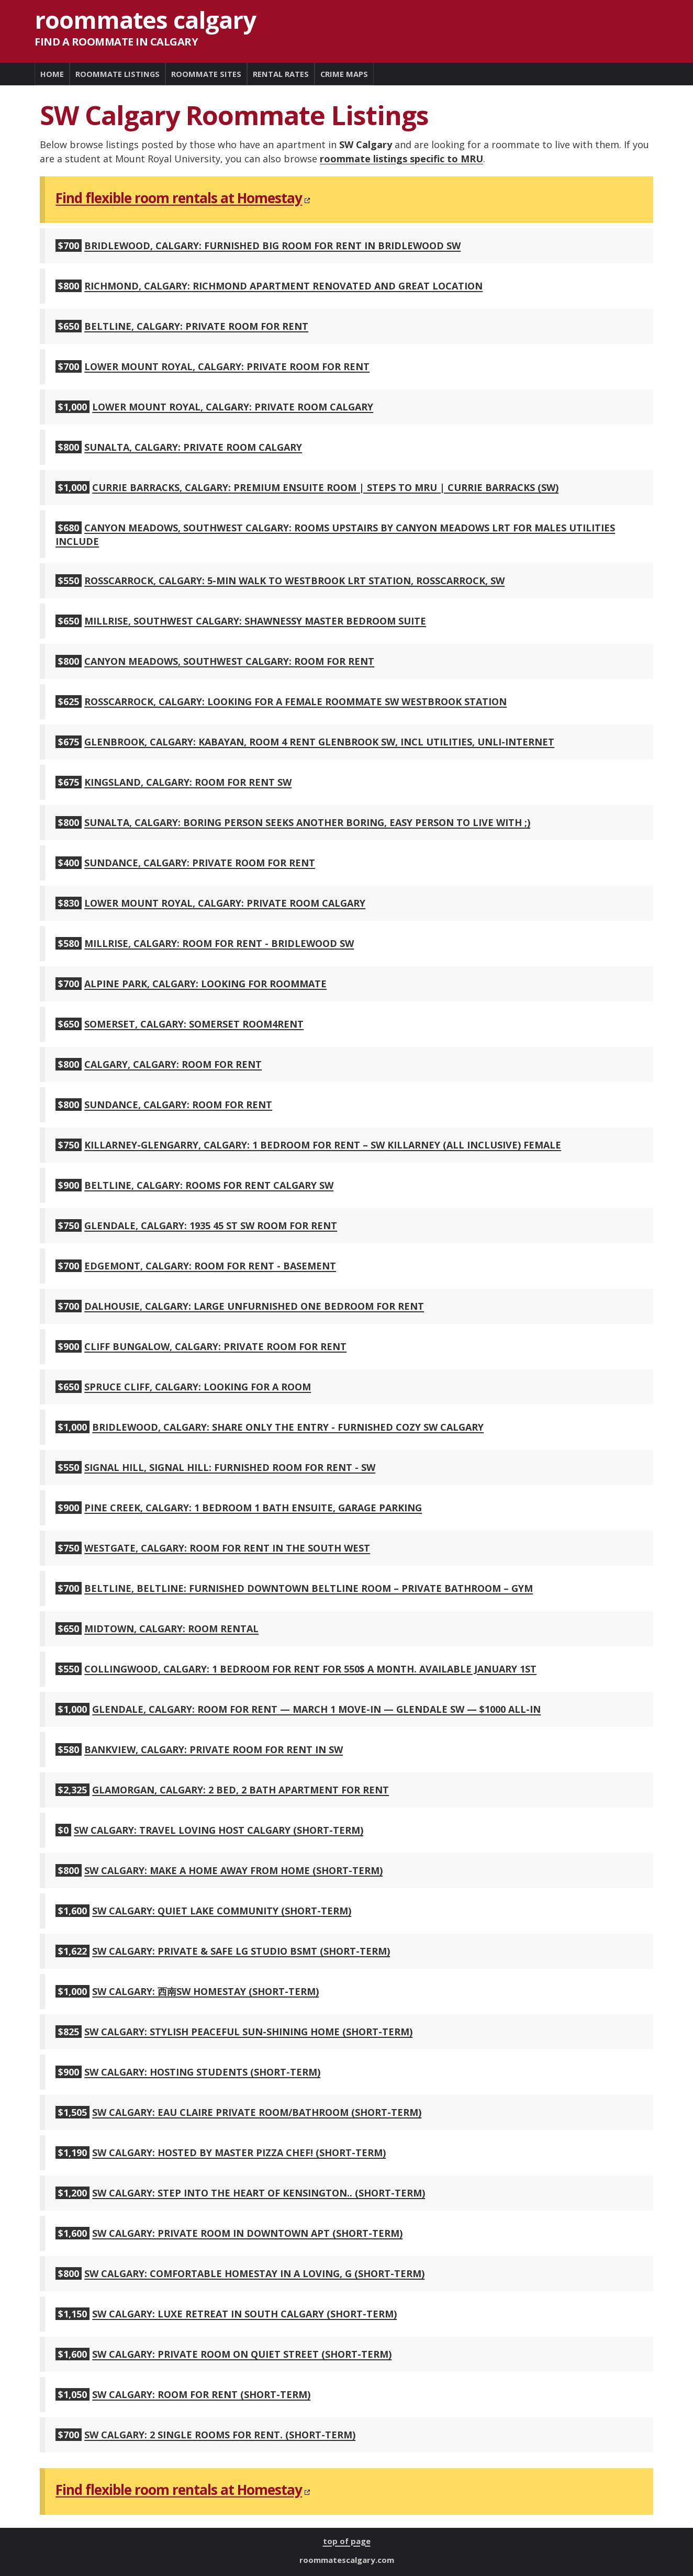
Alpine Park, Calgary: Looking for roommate (205, 983)
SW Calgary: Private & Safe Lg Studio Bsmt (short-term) (241, 1951)
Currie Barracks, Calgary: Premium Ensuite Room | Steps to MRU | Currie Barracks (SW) (325, 487)
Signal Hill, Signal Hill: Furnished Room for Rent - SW (229, 1467)
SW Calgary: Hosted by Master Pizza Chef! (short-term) (239, 2152)
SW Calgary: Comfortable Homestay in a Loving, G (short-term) (254, 2273)
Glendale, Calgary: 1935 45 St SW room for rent (210, 1225)
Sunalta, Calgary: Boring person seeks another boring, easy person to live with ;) (307, 822)
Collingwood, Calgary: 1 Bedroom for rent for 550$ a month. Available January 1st (310, 1669)
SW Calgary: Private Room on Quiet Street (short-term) (242, 2354)
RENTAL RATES (281, 74)
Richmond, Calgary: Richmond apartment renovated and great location (283, 286)
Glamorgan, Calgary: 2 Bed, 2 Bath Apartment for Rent (240, 1789)
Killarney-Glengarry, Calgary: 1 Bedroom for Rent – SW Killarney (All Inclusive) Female (322, 1145)
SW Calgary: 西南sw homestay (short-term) (205, 1991)
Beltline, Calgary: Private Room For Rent (196, 326)
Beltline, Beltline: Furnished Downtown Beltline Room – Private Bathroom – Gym (308, 1588)
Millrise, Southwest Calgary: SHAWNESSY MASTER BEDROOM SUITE (255, 621)
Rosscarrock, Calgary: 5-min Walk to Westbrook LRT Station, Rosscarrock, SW (294, 580)
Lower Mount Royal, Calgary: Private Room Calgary (232, 406)
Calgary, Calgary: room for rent (173, 1064)
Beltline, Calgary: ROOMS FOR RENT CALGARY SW (208, 1185)
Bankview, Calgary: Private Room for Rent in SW (213, 1749)
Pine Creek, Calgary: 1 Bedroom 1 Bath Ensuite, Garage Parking (253, 1507)
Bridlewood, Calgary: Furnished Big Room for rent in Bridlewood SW (272, 245)
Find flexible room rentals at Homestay (178, 197)
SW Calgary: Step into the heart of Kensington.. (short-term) (258, 2193)
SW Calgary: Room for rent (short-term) (201, 2394)
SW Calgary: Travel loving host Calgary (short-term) (218, 1830)
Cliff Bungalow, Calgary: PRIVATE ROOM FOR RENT (215, 1346)
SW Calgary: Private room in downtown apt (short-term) (247, 2233)
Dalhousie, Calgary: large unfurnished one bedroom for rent (254, 1306)
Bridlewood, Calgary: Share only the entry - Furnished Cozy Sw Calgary (288, 1427)
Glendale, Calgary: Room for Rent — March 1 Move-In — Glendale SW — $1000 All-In (316, 1709)
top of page (347, 2541)
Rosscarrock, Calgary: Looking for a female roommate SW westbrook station (295, 701)
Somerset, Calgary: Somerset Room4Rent (194, 1024)
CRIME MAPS (344, 74)
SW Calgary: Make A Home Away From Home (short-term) (233, 1870)
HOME (52, 74)
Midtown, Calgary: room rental (171, 1628)
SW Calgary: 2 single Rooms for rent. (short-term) (219, 2434)
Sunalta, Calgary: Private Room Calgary (193, 447)
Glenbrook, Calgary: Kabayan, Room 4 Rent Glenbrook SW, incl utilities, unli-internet (319, 741)
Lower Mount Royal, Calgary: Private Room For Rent (227, 366)
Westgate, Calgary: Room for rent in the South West (227, 1548)
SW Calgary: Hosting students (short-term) (202, 2072)
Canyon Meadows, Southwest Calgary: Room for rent (229, 661)
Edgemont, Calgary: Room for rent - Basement (210, 1265)
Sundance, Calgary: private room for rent (199, 862)
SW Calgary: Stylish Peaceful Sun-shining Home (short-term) (248, 2031)
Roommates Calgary (145, 20)
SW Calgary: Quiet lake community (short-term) (221, 1910)
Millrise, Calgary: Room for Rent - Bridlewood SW (219, 943)
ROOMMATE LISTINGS (117, 74)
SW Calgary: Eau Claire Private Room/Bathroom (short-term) (256, 2112)
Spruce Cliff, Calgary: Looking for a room (197, 1386)
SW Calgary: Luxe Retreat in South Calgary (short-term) (244, 2313)
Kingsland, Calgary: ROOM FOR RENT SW (188, 782)
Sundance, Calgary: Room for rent (178, 1104)
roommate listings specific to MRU (401, 158)
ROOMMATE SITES (206, 74)
